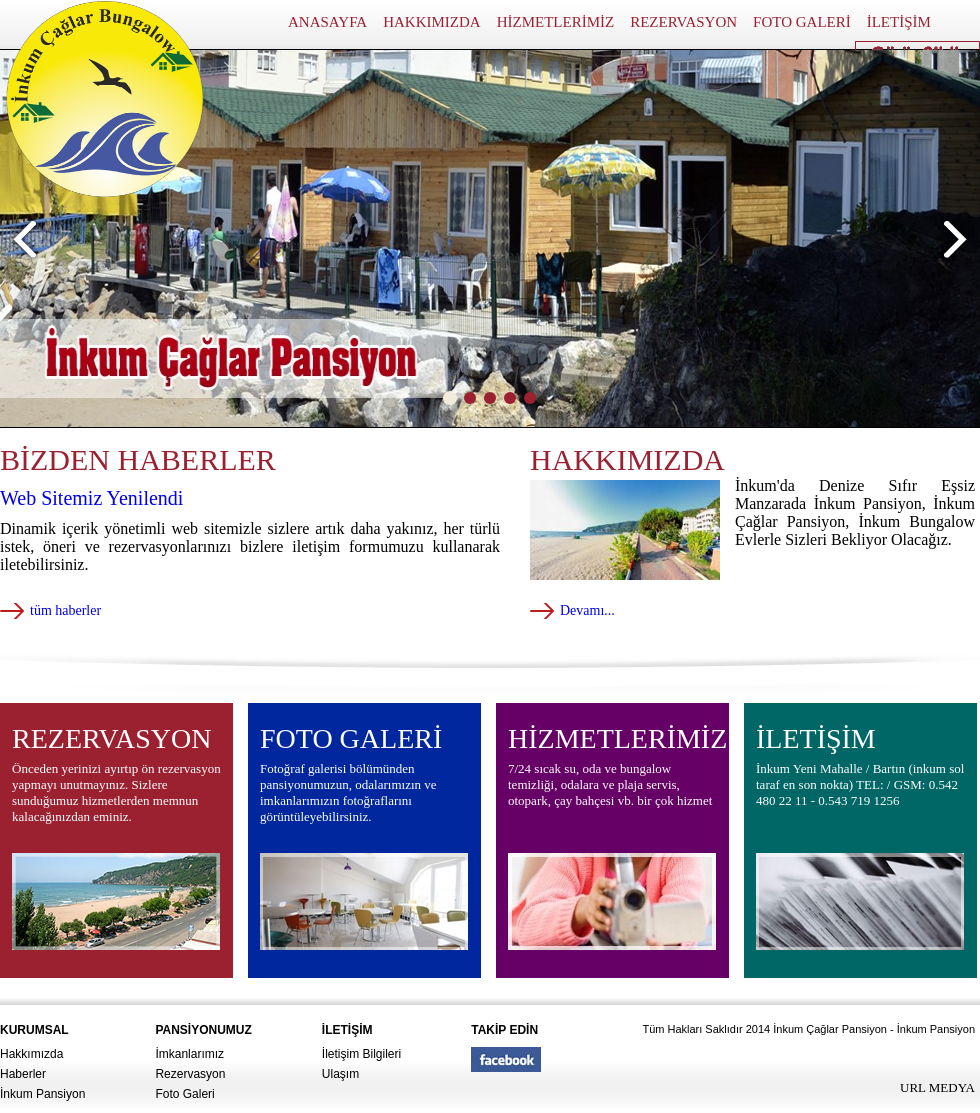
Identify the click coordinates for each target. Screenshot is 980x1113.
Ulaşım (340, 1074)
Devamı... (587, 610)
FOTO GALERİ (802, 22)
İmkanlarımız (189, 1054)
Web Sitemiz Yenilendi (91, 498)
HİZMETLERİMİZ (555, 22)
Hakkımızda (31, 1054)
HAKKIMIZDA (432, 22)
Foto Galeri (184, 1094)
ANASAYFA (327, 22)
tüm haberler (65, 610)
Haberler (23, 1074)
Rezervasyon (190, 1074)
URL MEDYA (937, 1087)
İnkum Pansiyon (42, 1094)
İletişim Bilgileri (361, 1054)
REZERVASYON (683, 22)
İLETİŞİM (899, 22)
